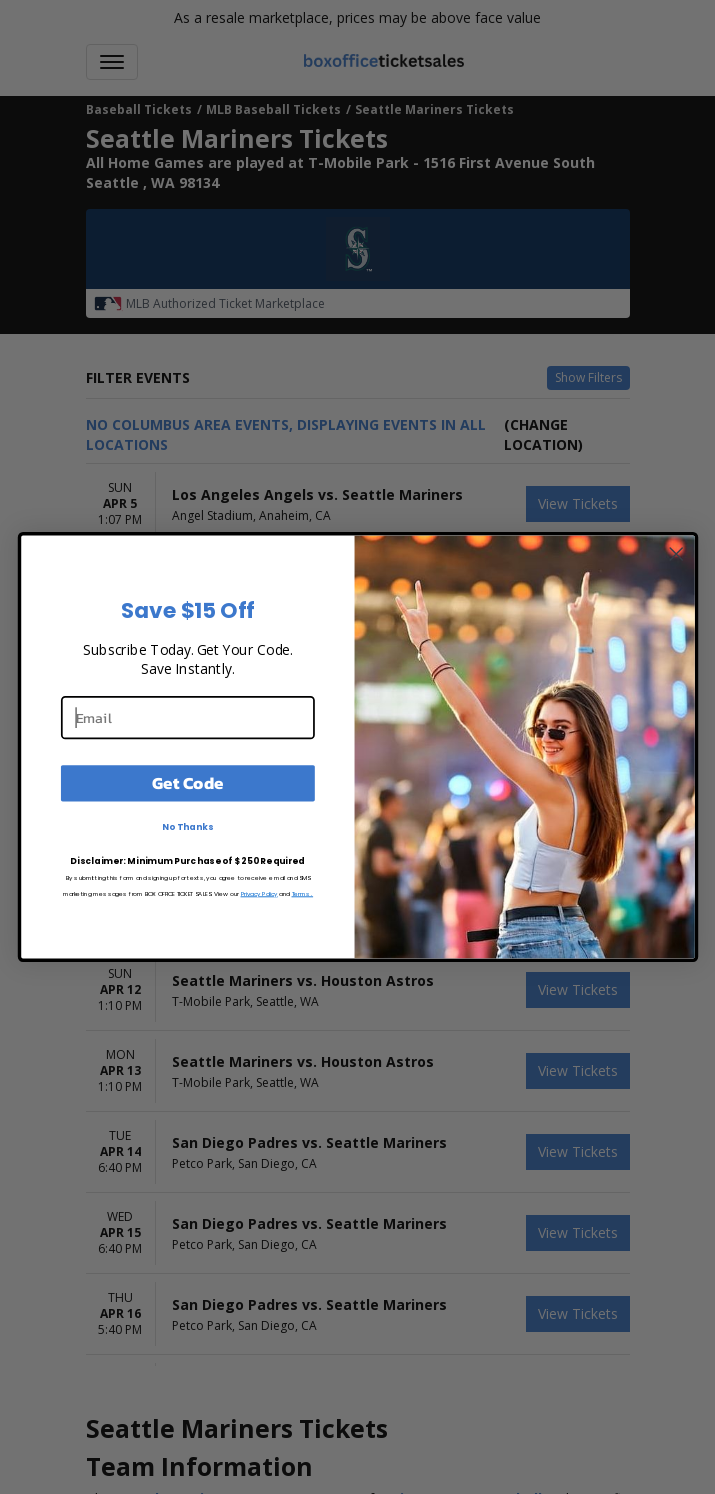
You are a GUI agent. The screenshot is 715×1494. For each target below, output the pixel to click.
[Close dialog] (676, 554)
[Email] (187, 717)
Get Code (188, 783)
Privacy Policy (258, 893)
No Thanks (187, 826)
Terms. (302, 893)
